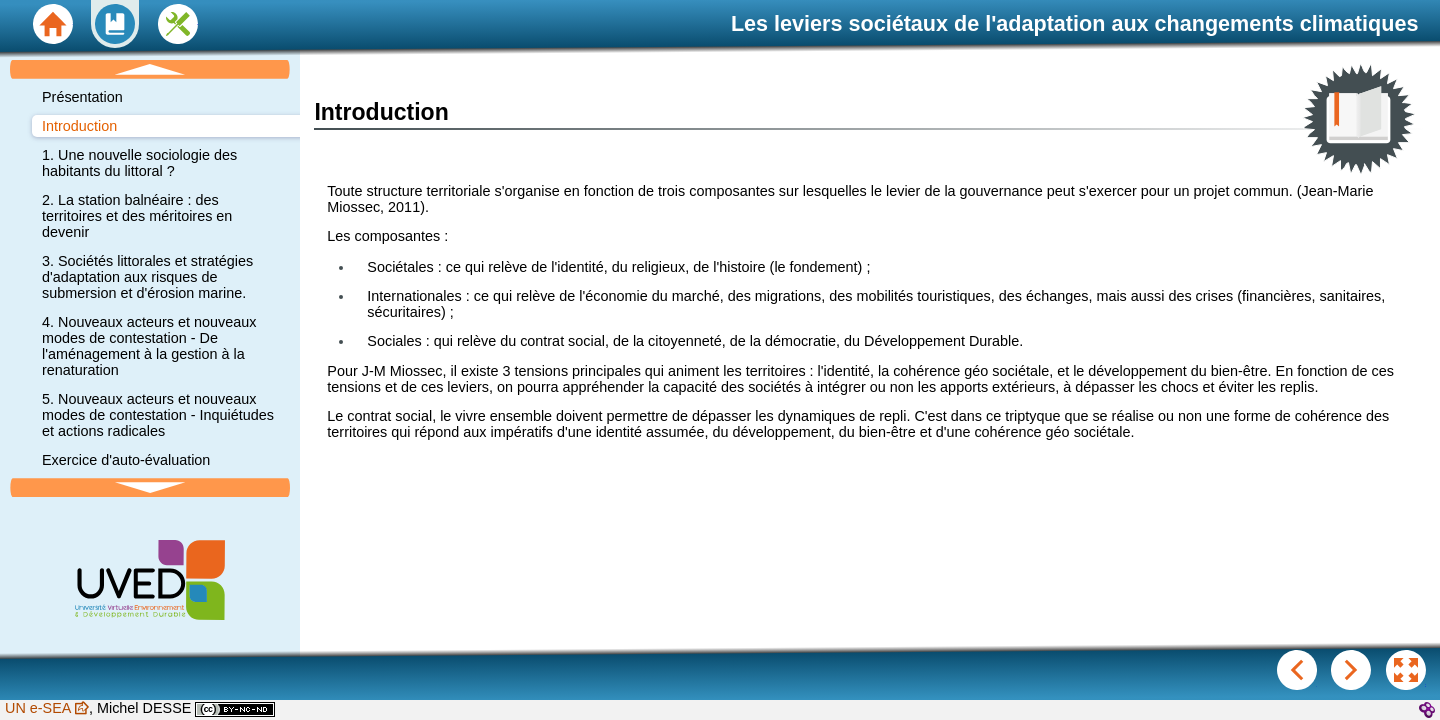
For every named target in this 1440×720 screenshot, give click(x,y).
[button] (1406, 670)
